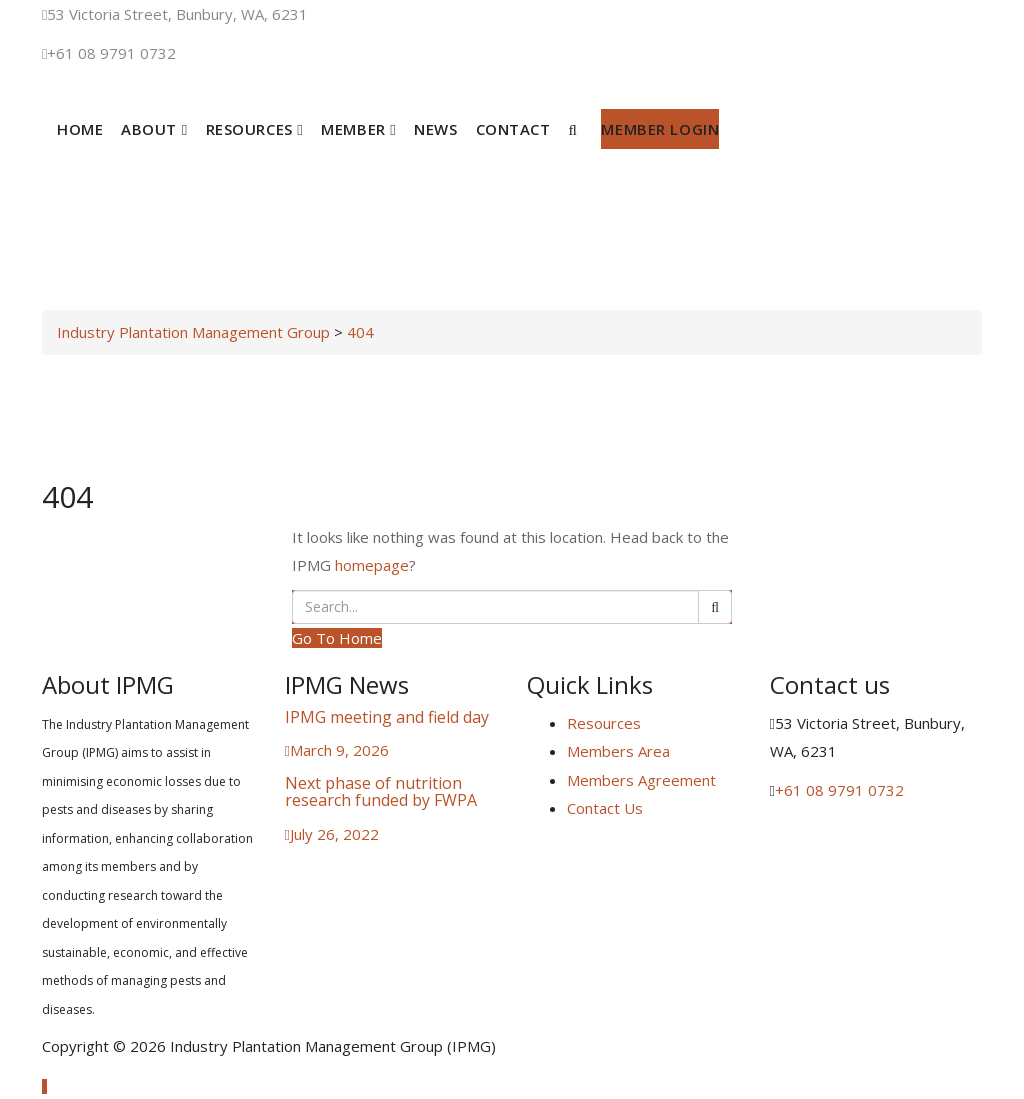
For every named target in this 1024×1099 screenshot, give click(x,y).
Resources (255, 129)
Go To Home (337, 638)
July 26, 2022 (334, 834)
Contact (513, 129)
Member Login (660, 129)
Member (358, 129)
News (435, 129)
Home (80, 129)
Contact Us (605, 808)
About (154, 129)
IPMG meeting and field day (387, 717)
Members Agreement (641, 780)
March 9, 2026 (339, 750)
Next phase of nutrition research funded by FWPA (381, 792)
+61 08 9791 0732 (111, 53)
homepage (372, 565)
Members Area (618, 751)
